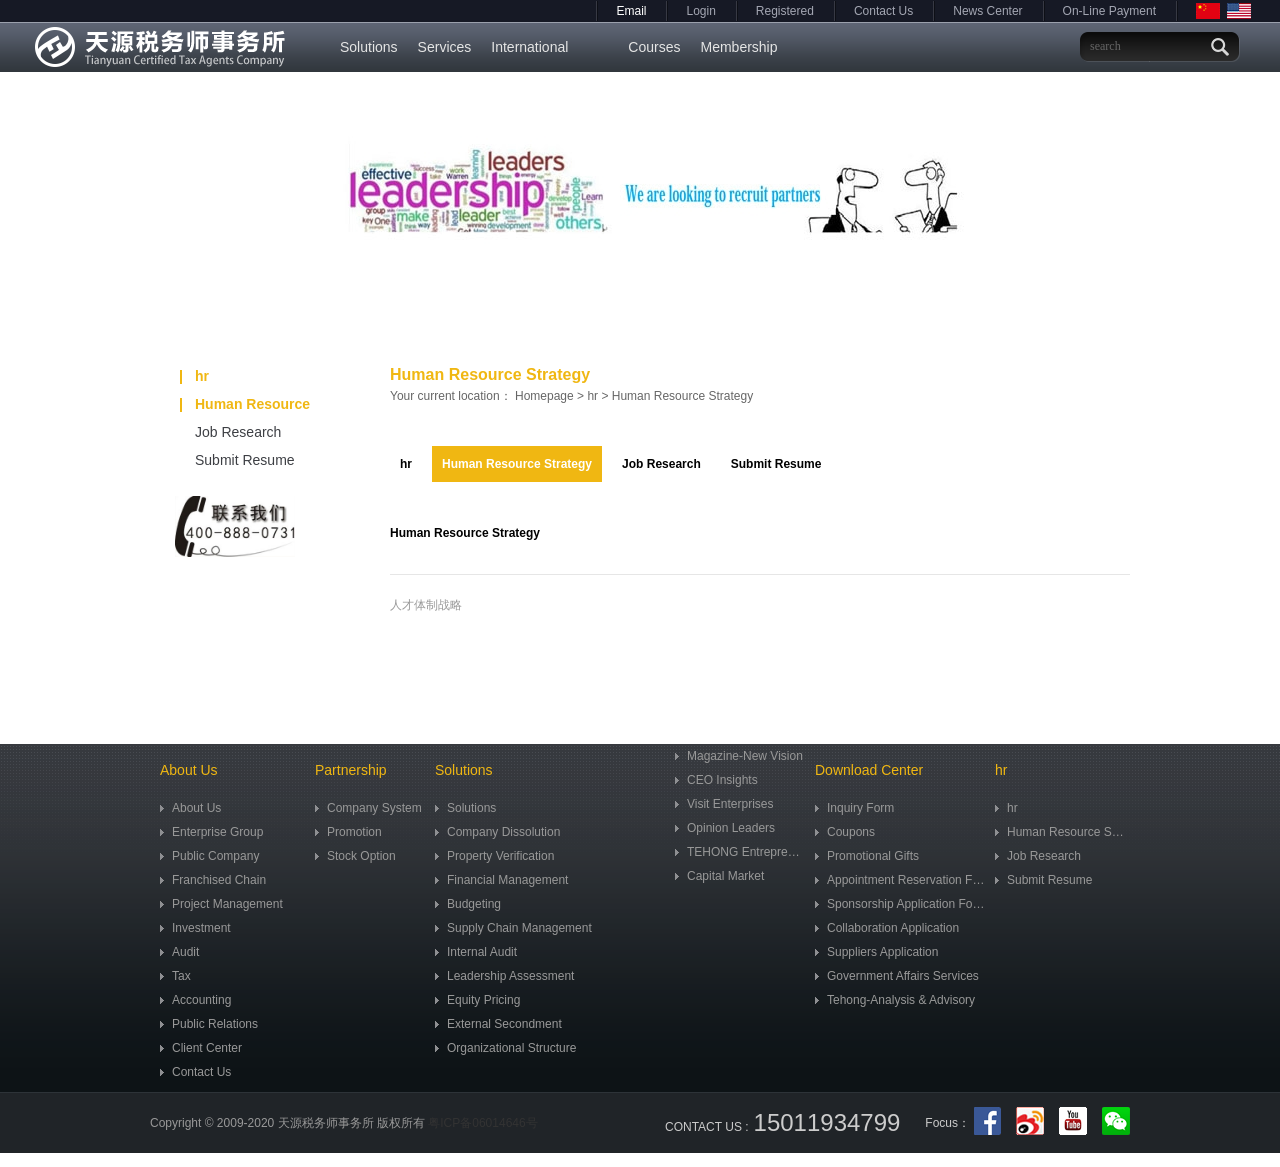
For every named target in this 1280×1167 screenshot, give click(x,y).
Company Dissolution (497, 832)
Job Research (215, 432)
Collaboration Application (887, 928)
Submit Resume (222, 460)
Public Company (209, 856)
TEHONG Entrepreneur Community (740, 852)
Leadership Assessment (504, 976)
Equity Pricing (477, 1000)
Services (445, 47)
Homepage (544, 396)
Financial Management (501, 880)
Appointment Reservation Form (900, 880)
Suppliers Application (876, 952)
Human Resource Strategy (245, 407)
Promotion (348, 832)
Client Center (201, 1048)
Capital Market (719, 876)
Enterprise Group (211, 832)
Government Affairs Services (897, 976)
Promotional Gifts (867, 856)
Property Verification (494, 856)
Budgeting (468, 904)
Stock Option (355, 856)
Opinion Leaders (725, 828)
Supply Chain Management (513, 928)
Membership (738, 47)
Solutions (369, 47)
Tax (175, 976)
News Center (987, 11)
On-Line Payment (1109, 11)
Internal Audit (476, 952)
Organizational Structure (505, 1048)
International (529, 47)
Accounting (195, 1000)
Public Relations (209, 1024)
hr (194, 376)
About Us (190, 808)
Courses (654, 47)
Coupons (845, 832)
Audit (179, 952)
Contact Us (883, 11)
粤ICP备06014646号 (482, 1123)
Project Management (221, 904)
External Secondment (498, 1024)
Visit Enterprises (724, 804)
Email (631, 11)
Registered (785, 11)
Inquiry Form (854, 808)
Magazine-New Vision (739, 756)
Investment (195, 928)
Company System (368, 808)
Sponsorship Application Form (900, 904)
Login (700, 11)
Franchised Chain (213, 880)
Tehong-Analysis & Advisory (895, 1000)
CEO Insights (716, 780)
